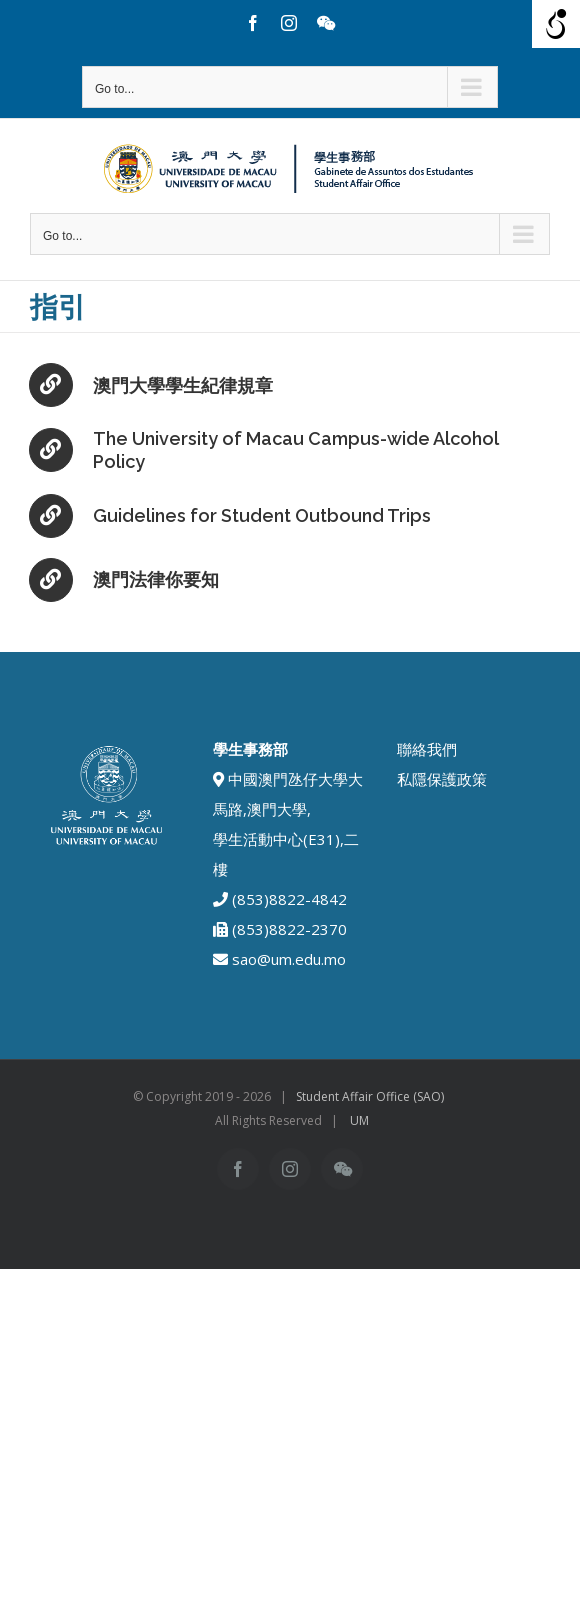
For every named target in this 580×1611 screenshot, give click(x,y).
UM (359, 1120)
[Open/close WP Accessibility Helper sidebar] (556, 24)
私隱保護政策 (442, 779)
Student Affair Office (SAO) (370, 1096)
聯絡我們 (427, 749)
